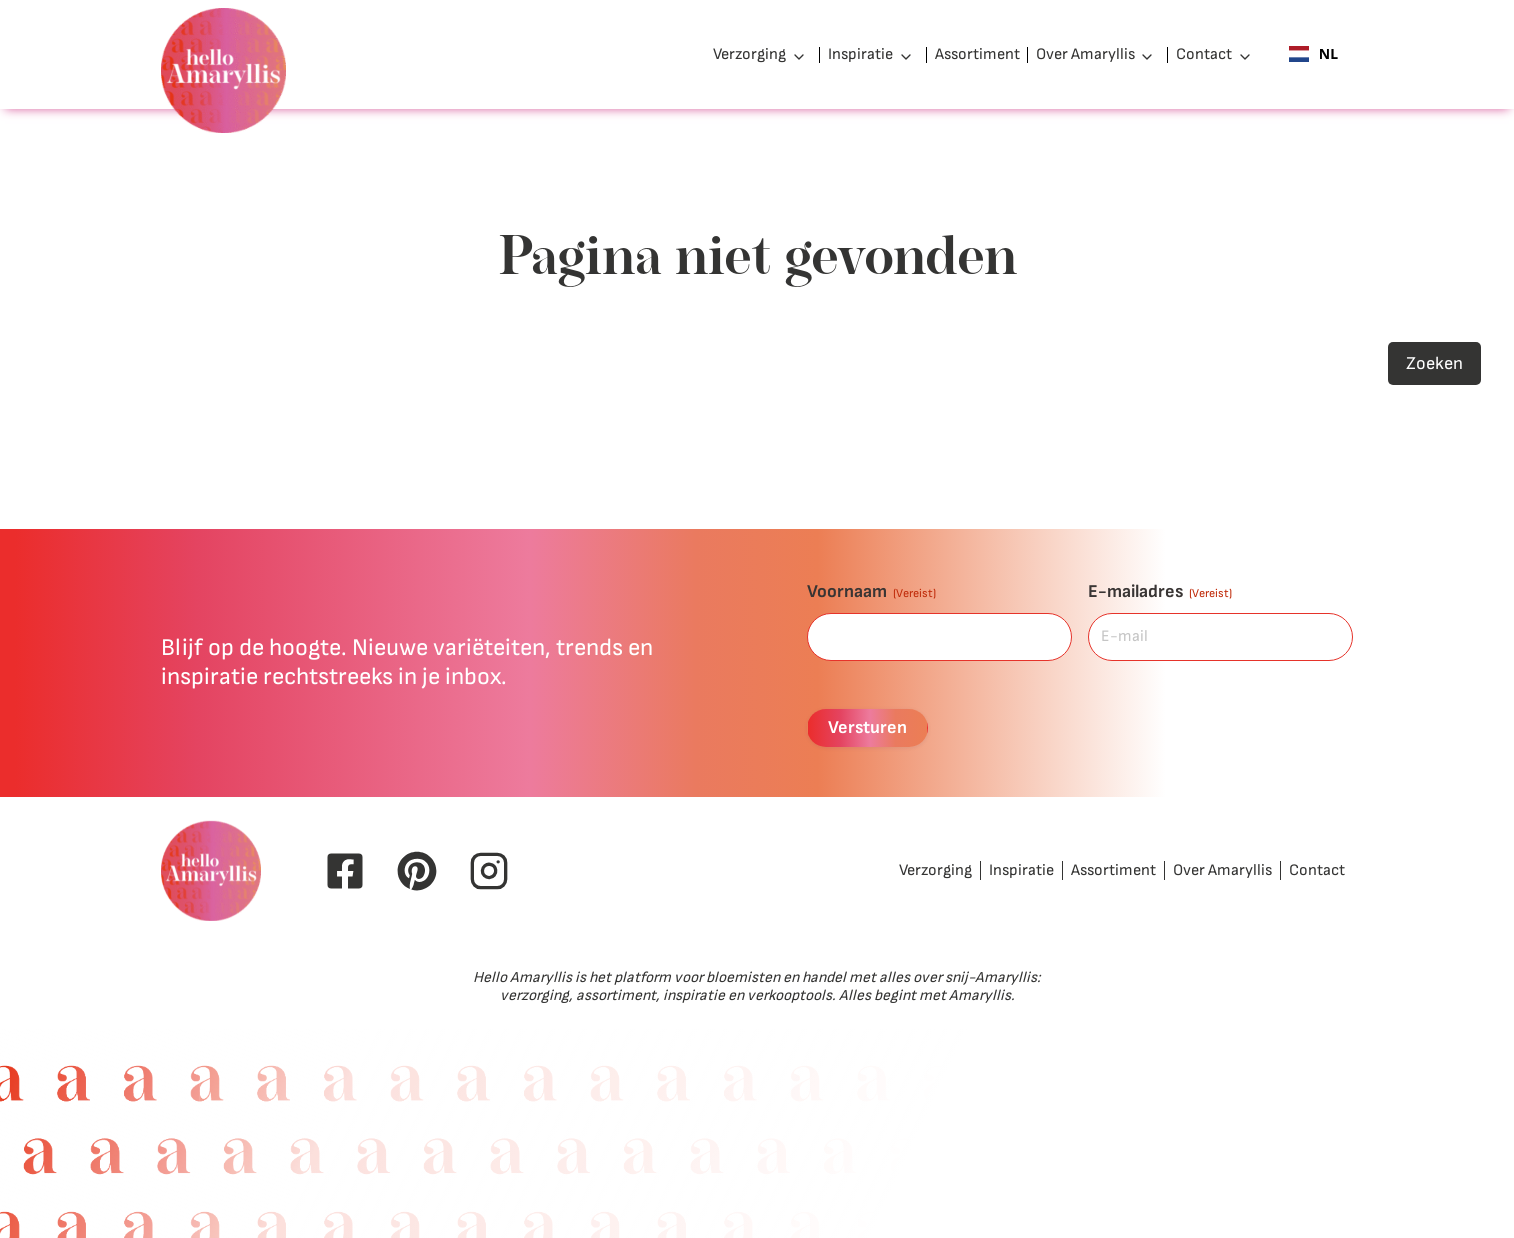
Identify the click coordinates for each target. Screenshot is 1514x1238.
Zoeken (1434, 363)
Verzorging (749, 54)
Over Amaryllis (1085, 54)
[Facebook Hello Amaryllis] (345, 871)
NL (1313, 54)
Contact (1204, 54)
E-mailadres (1160, 591)
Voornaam (871, 591)
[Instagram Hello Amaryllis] (489, 871)
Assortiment (977, 54)
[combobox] (1313, 55)
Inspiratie (860, 54)
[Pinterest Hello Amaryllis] (417, 871)
